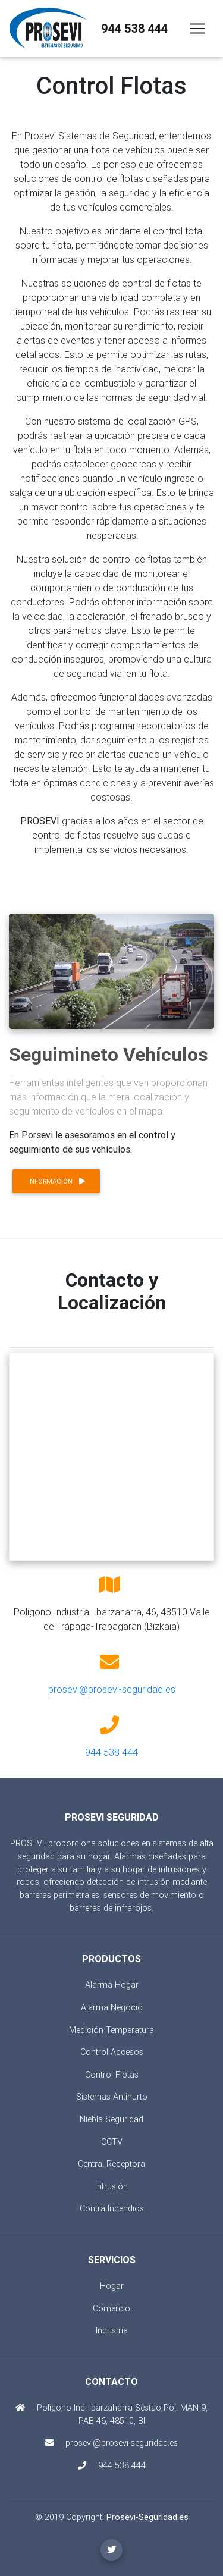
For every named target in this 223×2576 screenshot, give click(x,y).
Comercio (111, 2308)
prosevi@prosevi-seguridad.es (111, 1689)
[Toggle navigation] (197, 28)
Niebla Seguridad (111, 2119)
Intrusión (111, 2186)
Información (56, 1181)
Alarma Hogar (112, 1984)
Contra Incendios (112, 2208)
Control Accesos (111, 2052)
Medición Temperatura (111, 2030)
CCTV (112, 2141)
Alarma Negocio (112, 2007)
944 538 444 (134, 28)
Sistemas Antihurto (111, 2096)
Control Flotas (112, 2074)
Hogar (112, 2285)
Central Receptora (111, 2163)
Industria (112, 2330)
